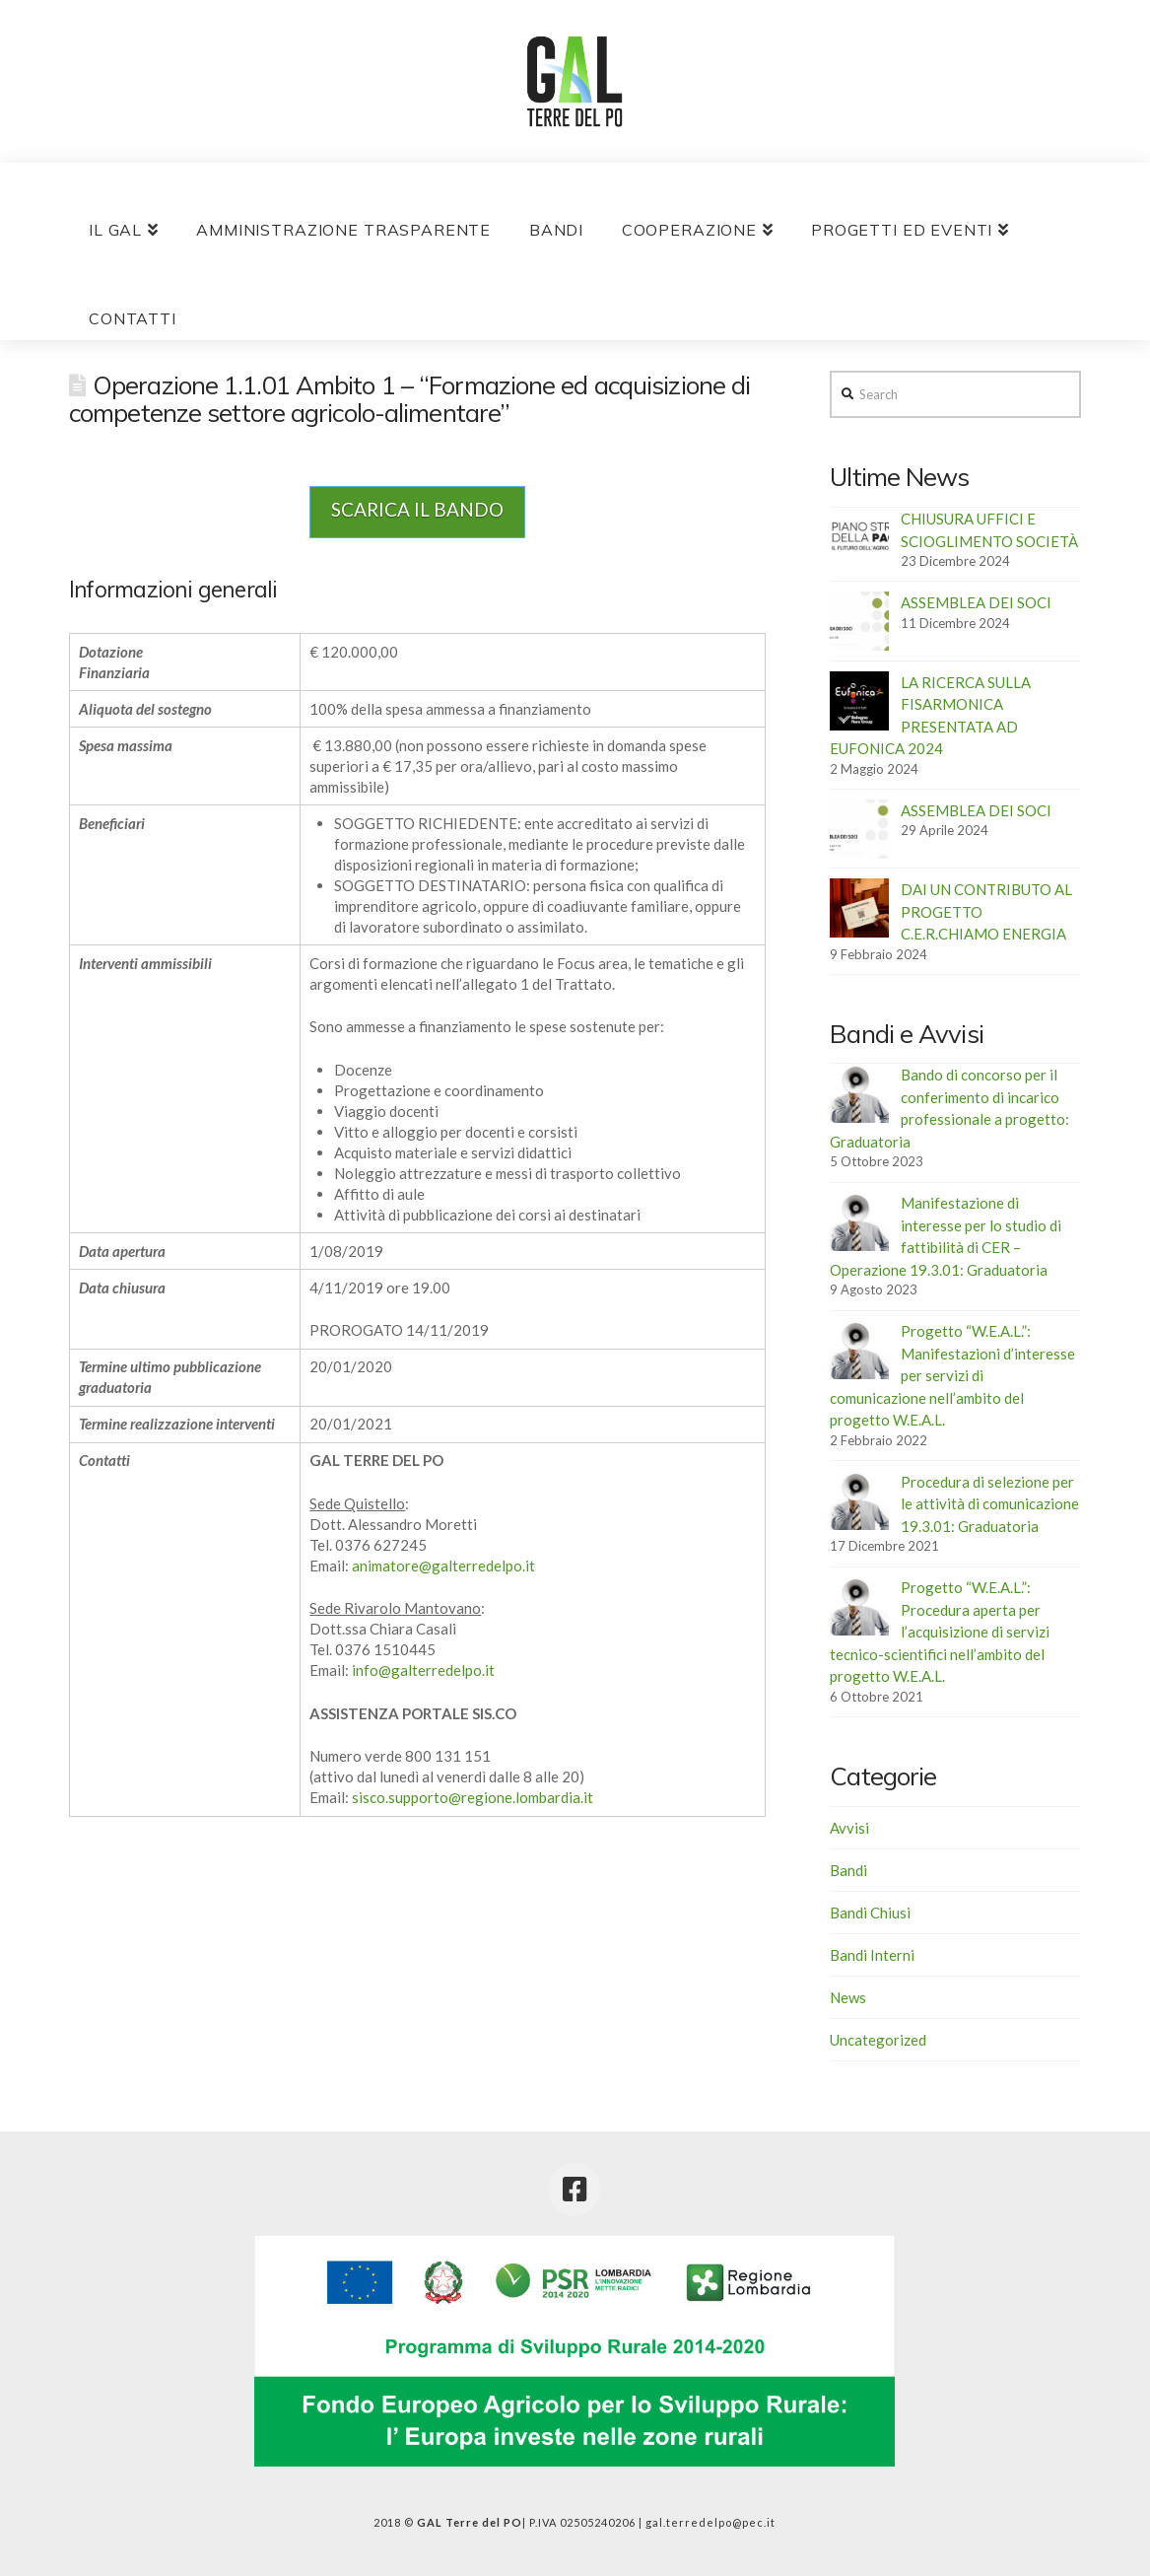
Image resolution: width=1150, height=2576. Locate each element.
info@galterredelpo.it (423, 1670)
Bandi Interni (872, 1955)
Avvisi (849, 1828)
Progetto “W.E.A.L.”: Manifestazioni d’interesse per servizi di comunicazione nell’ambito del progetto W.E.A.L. (952, 1375)
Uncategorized (878, 2040)
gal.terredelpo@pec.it (710, 2522)
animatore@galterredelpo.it (443, 1565)
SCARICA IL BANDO (417, 509)
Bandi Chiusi (870, 1912)
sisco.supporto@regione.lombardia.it (472, 1797)
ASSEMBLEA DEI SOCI (976, 602)
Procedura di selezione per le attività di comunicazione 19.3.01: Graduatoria (990, 1504)
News (848, 1997)
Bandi (848, 1870)
